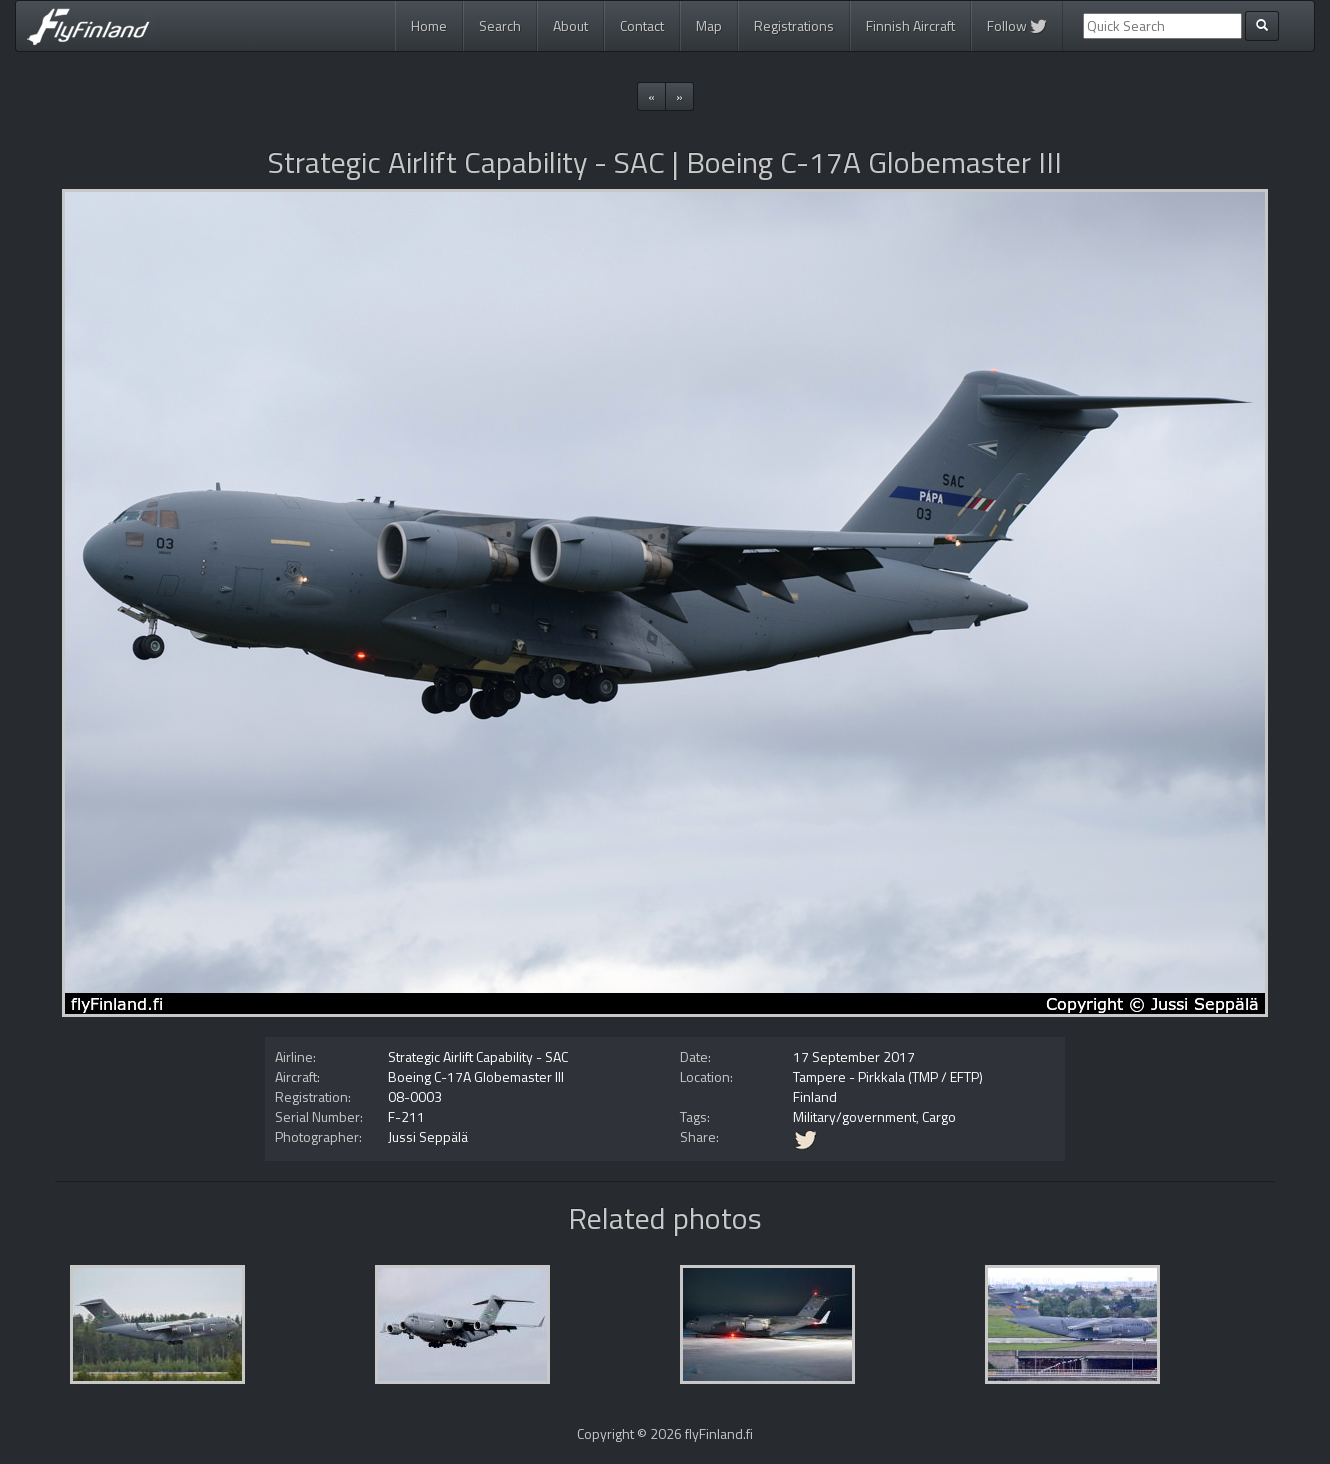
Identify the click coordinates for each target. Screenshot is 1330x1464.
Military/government (854, 1116)
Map (709, 25)
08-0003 (415, 1096)
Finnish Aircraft (910, 25)
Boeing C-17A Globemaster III (476, 1076)
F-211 (406, 1116)
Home (429, 25)
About (570, 25)
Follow (1017, 25)
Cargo (939, 1116)
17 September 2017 (854, 1056)
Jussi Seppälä (428, 1136)
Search (500, 25)
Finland (815, 1096)
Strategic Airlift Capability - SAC (478, 1056)
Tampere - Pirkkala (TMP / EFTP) (888, 1076)
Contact (642, 25)
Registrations (794, 25)
